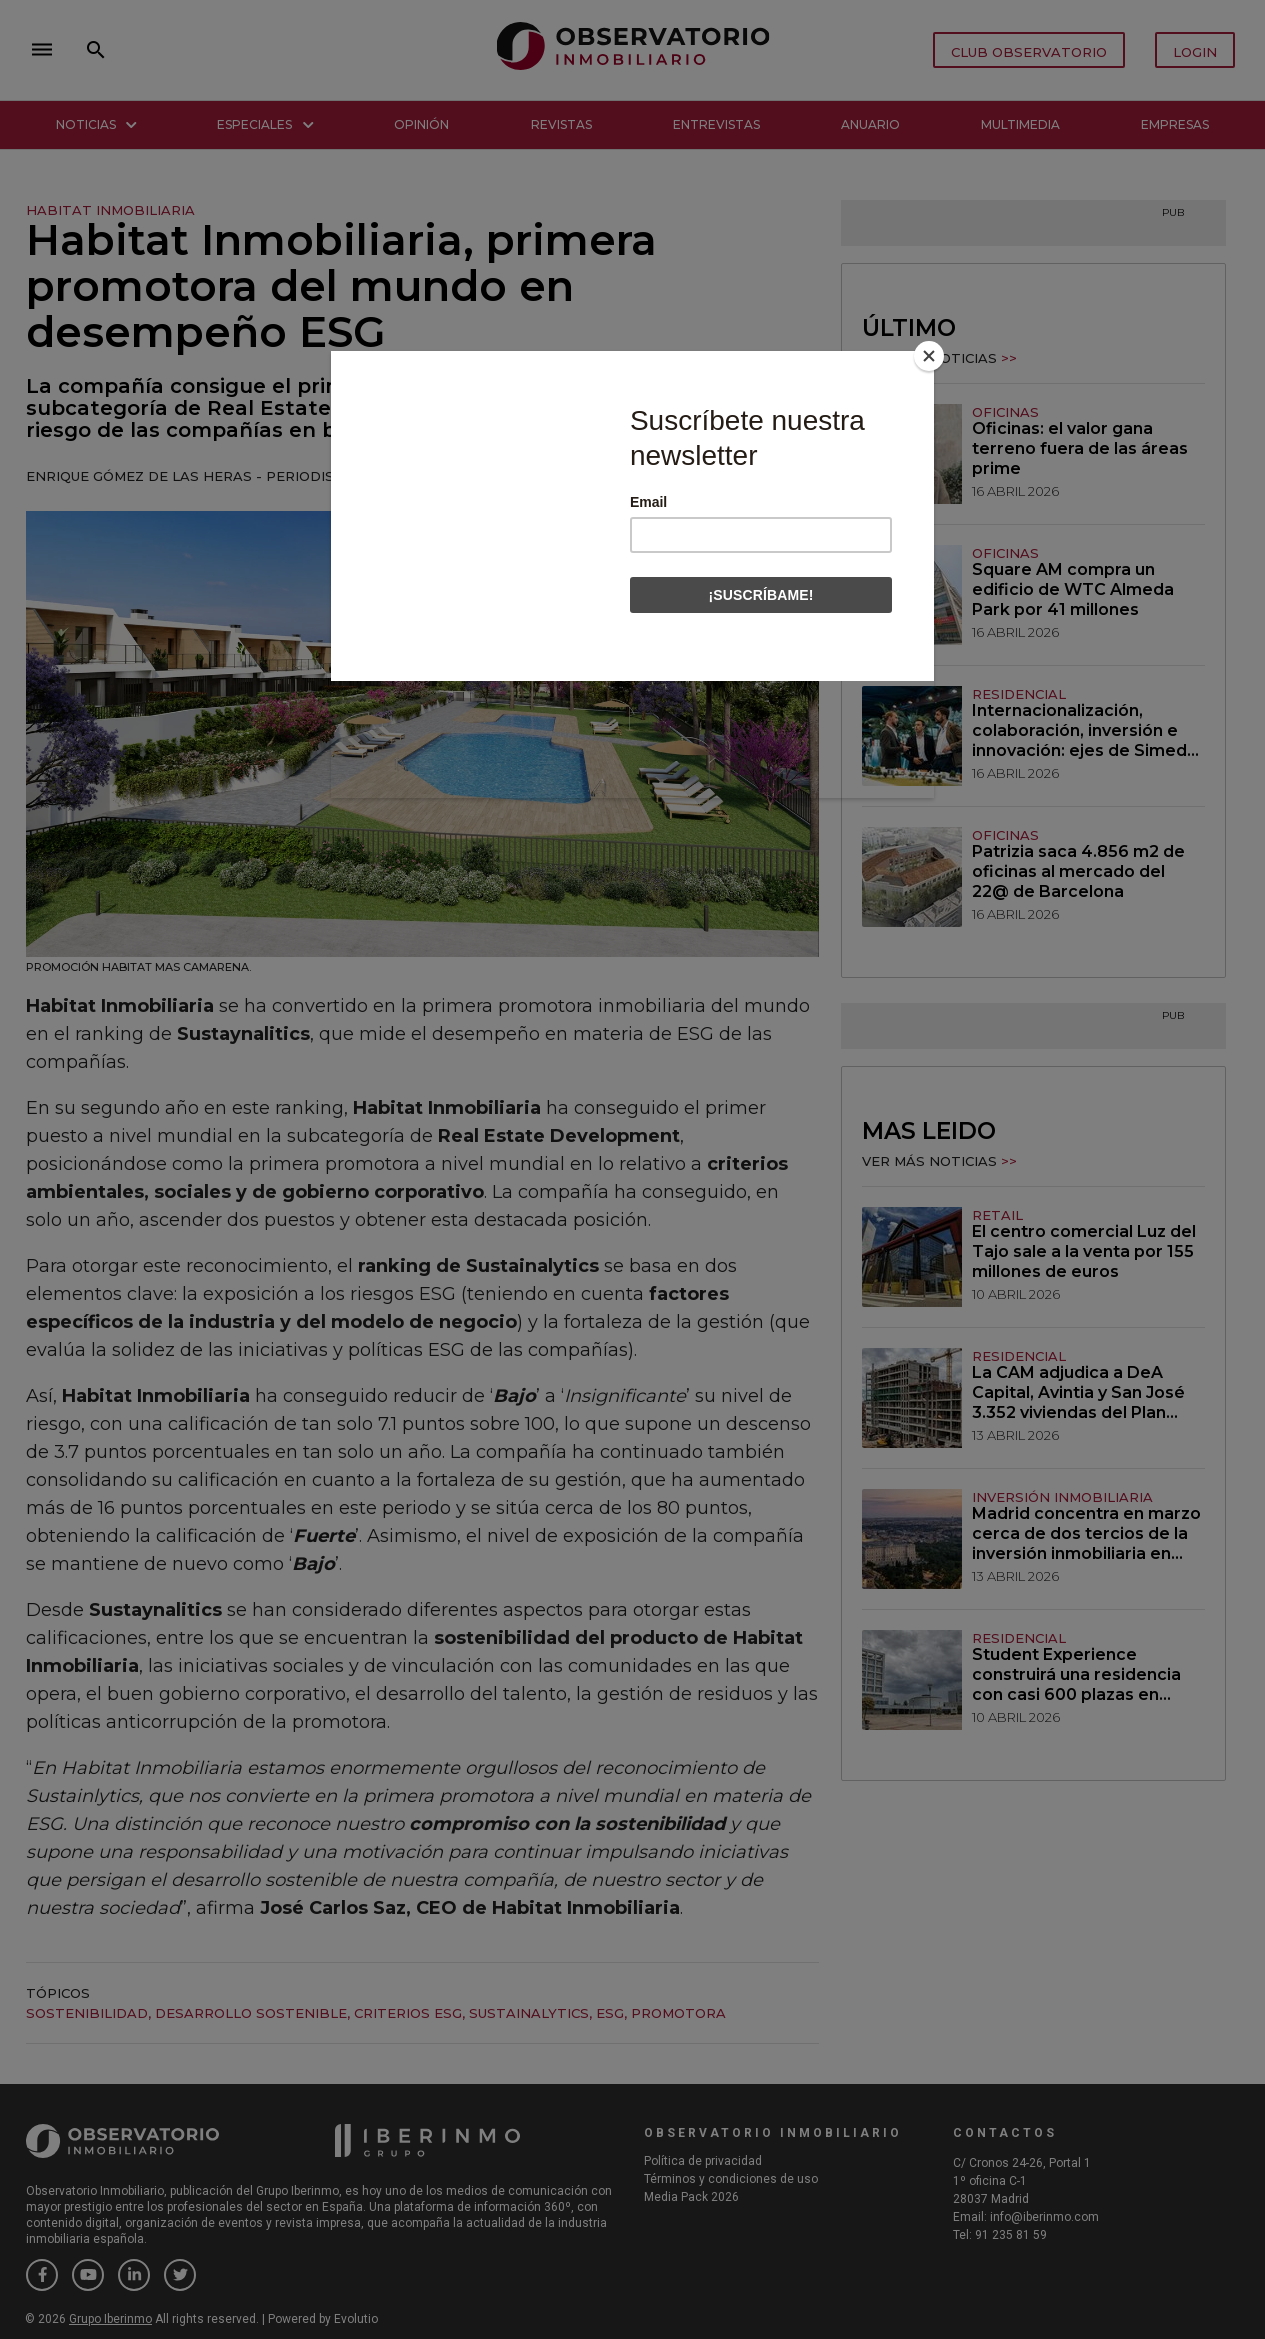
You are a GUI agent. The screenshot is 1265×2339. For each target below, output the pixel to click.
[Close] (929, 356)
